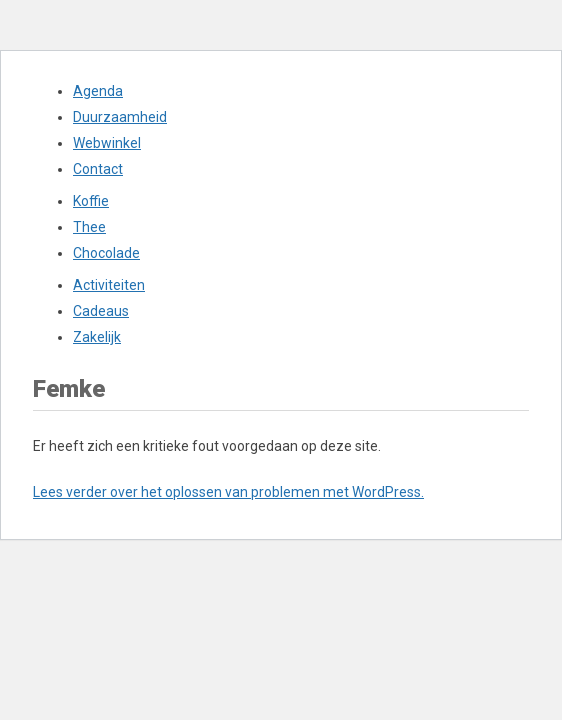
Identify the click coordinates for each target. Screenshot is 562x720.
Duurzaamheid (120, 117)
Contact (98, 169)
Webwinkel (107, 143)
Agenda (98, 91)
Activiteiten (109, 285)
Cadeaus (101, 311)
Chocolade (106, 253)
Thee (89, 227)
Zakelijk (97, 337)
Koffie (91, 201)
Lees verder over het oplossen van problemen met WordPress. (228, 492)
